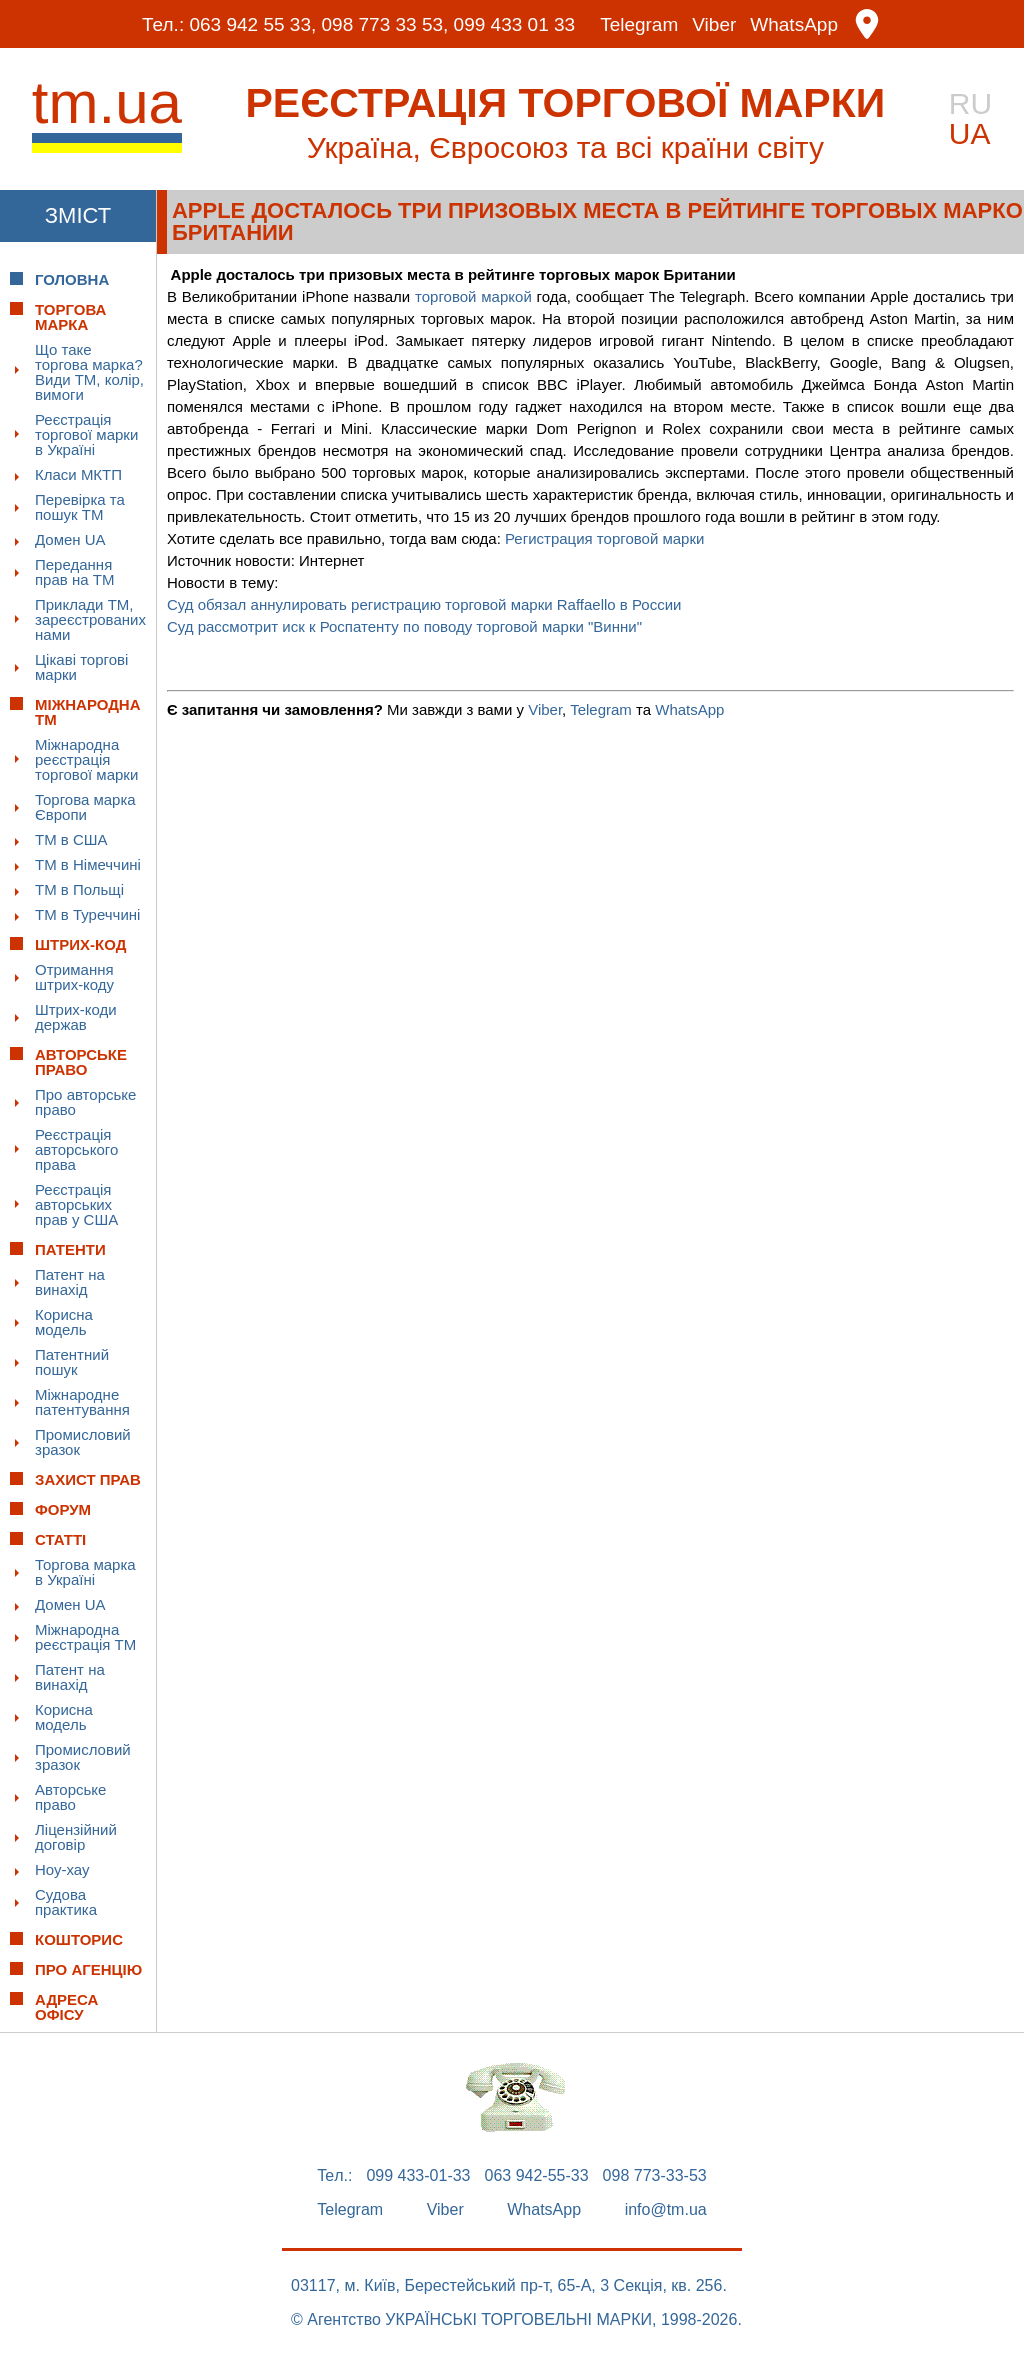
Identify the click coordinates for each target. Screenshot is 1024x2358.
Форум (63, 1509)
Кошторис (79, 1939)
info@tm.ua (666, 2210)
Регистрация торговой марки (604, 538)
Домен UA (70, 539)
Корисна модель (64, 1322)
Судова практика (66, 1902)
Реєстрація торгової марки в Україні (86, 434)
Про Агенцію (88, 1969)
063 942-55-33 (537, 2176)
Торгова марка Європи (85, 807)
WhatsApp (794, 24)
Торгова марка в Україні (85, 1572)
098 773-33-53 (655, 2176)
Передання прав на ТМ (74, 572)
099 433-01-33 (418, 2176)
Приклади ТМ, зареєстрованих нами (90, 619)
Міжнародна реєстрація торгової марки (86, 759)
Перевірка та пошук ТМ (80, 507)
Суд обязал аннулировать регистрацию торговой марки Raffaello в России (424, 604)
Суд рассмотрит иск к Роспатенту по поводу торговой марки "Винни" (404, 626)
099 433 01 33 (515, 24)
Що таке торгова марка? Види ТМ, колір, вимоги (89, 372)
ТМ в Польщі (79, 889)
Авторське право (70, 1797)
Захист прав (88, 1479)
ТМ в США (71, 839)
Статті (60, 1539)
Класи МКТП (78, 474)
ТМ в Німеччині (88, 864)
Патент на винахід (70, 1282)
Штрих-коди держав (76, 1017)
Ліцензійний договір (76, 1837)
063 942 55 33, (252, 24)
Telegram (639, 24)
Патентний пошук (72, 1362)
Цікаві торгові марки (81, 667)
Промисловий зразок (83, 1442)
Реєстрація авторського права (76, 1149)
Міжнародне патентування (82, 1402)
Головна (72, 279)
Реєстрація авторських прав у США (76, 1204)
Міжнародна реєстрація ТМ (85, 1637)
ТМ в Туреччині (87, 914)
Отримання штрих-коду (74, 977)
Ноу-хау (62, 1869)
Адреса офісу (66, 2007)
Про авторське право (85, 1102)
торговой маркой (473, 296)
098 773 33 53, (385, 24)
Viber (714, 24)
